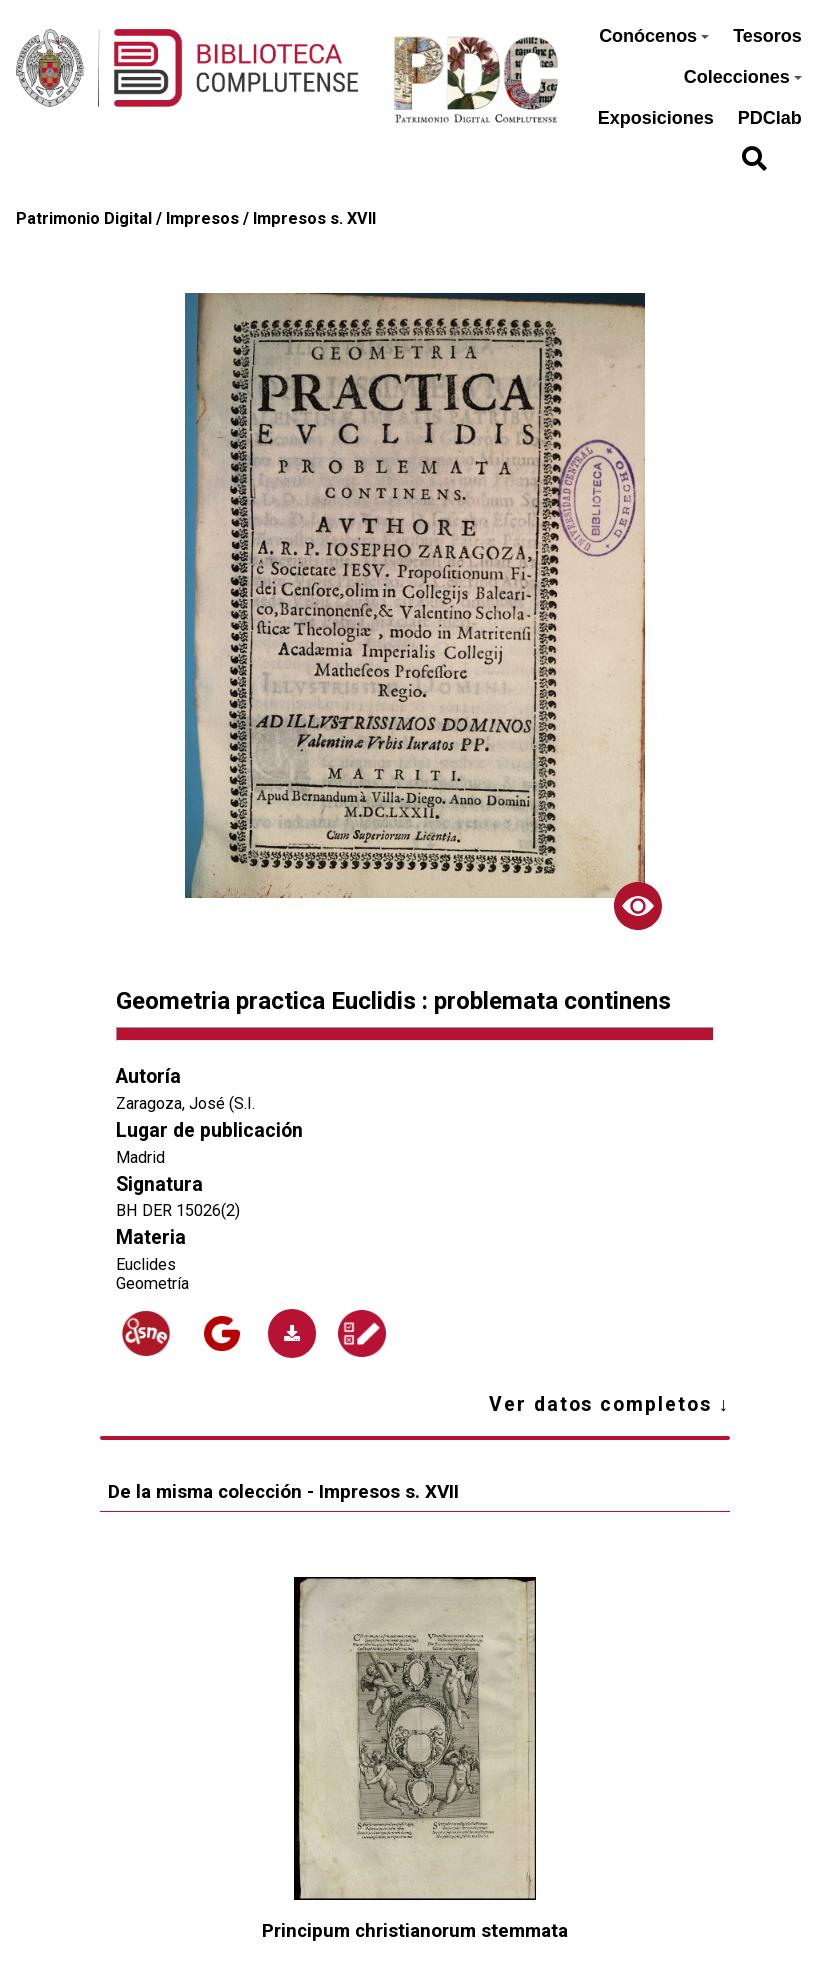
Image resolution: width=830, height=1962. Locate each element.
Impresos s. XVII (314, 218)
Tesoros (767, 36)
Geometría (152, 1283)
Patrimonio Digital (84, 218)
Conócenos (654, 36)
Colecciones (743, 77)
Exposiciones (656, 118)
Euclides (146, 1264)
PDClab (770, 118)
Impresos (202, 218)
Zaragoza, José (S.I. (185, 1103)
